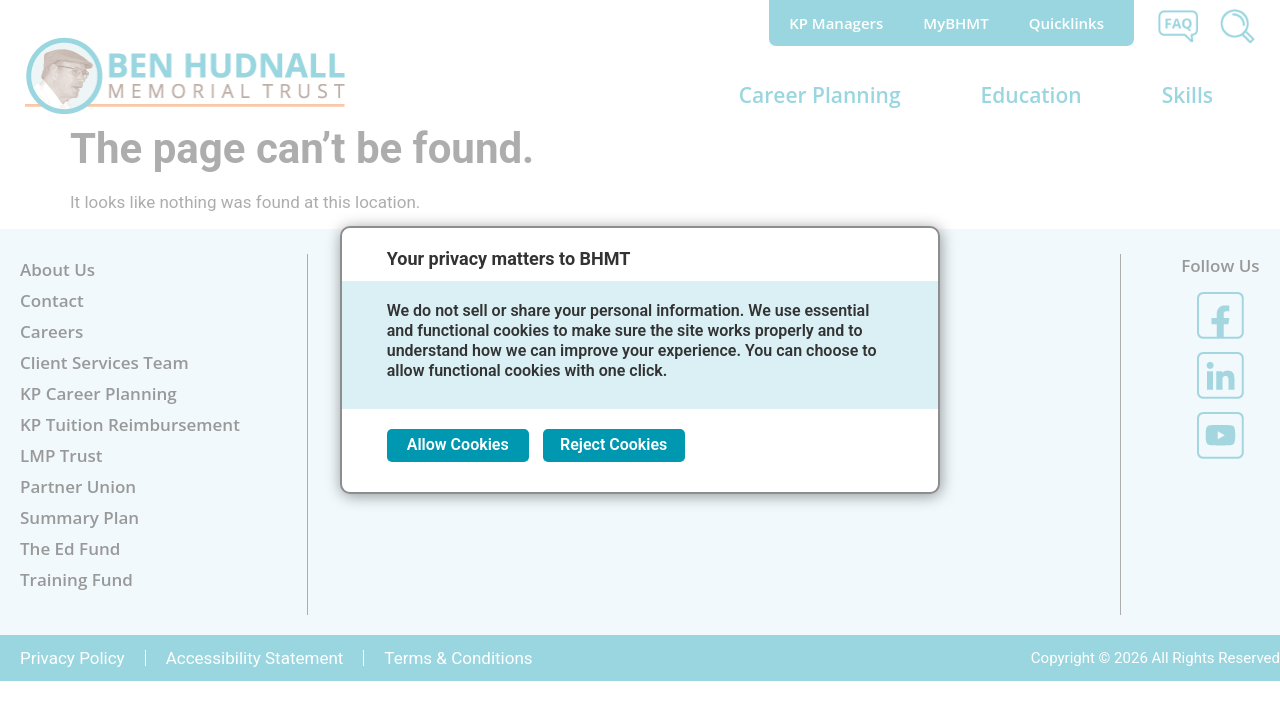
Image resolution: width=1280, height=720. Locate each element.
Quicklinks (1071, 23)
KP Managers (836, 23)
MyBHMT (955, 23)
